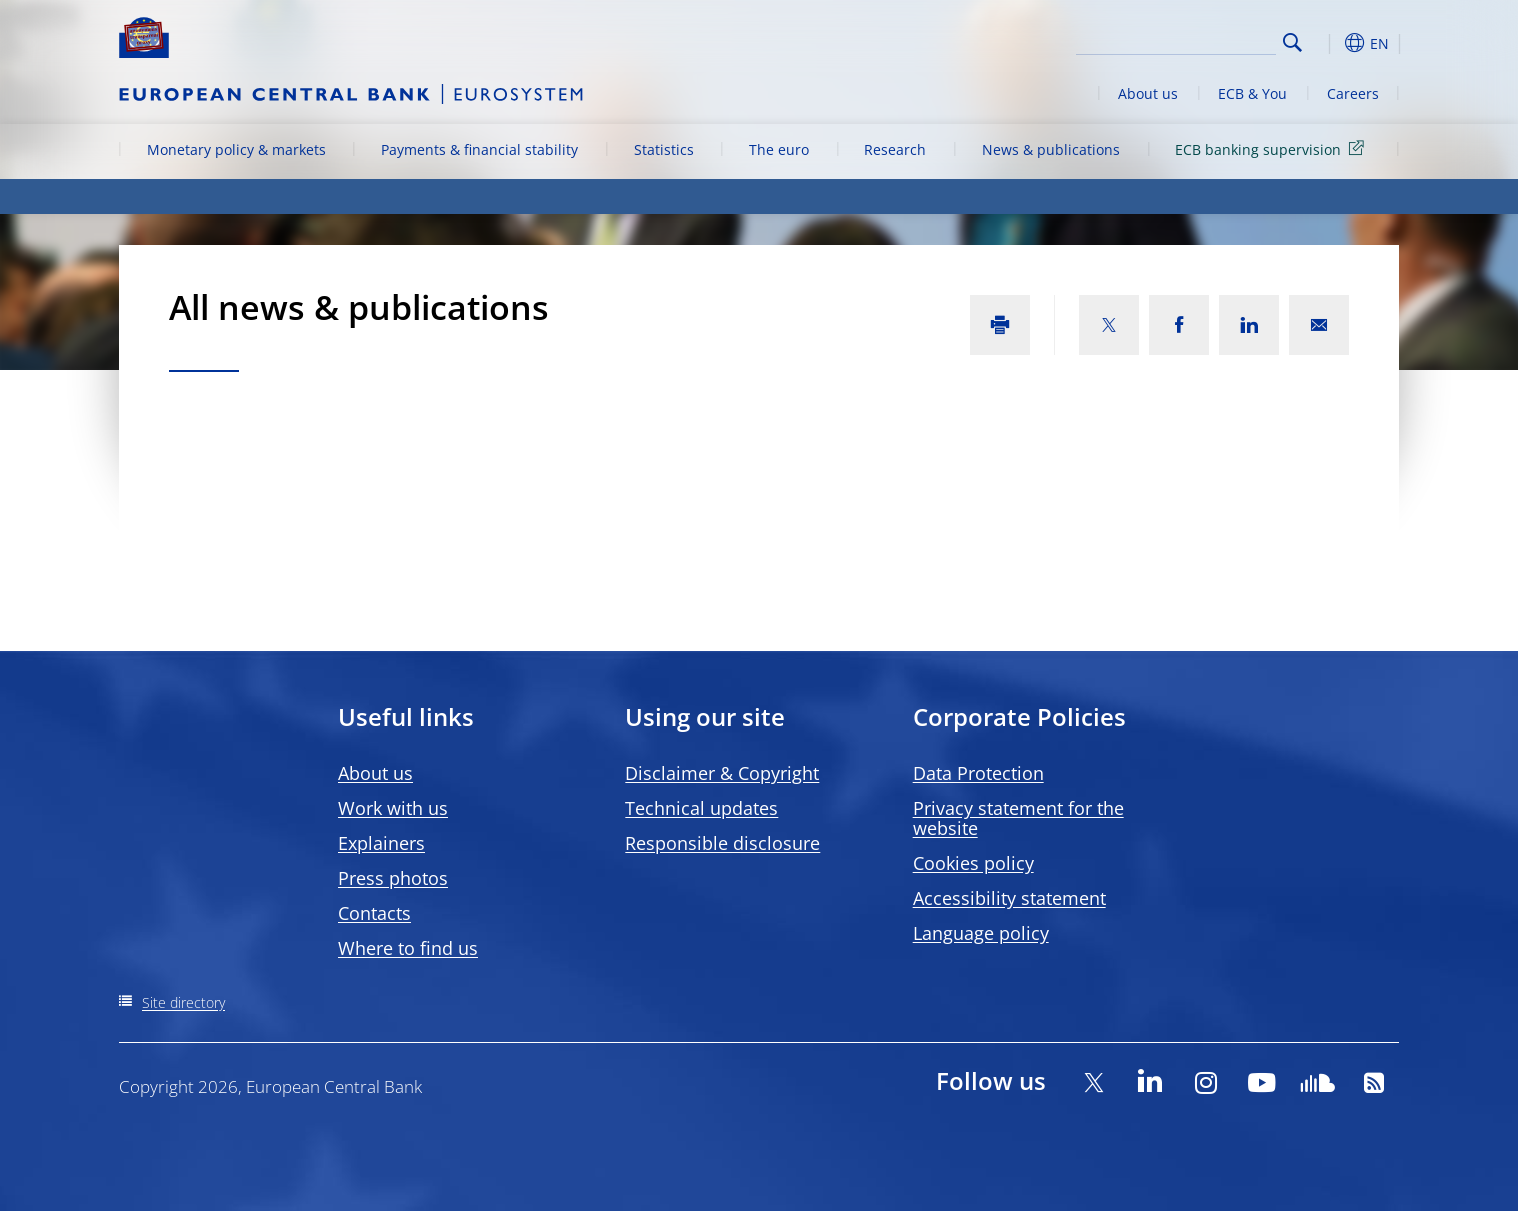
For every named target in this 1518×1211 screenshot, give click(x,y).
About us (1148, 93)
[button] (1329, 43)
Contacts (374, 913)
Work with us (393, 808)
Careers (1353, 93)
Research (895, 149)
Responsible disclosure (722, 843)
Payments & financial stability (479, 149)
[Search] (1176, 40)
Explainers (381, 843)
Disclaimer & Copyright (722, 773)
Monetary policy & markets (236, 149)
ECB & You (1252, 93)
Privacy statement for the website (1018, 818)
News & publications (1051, 149)
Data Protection (978, 773)
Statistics (664, 149)
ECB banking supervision (1273, 148)
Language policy (981, 933)
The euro (779, 149)
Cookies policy (973, 863)
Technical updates (701, 808)
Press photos (393, 878)
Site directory (183, 1002)
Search (1292, 42)
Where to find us (408, 948)
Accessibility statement (1009, 898)
